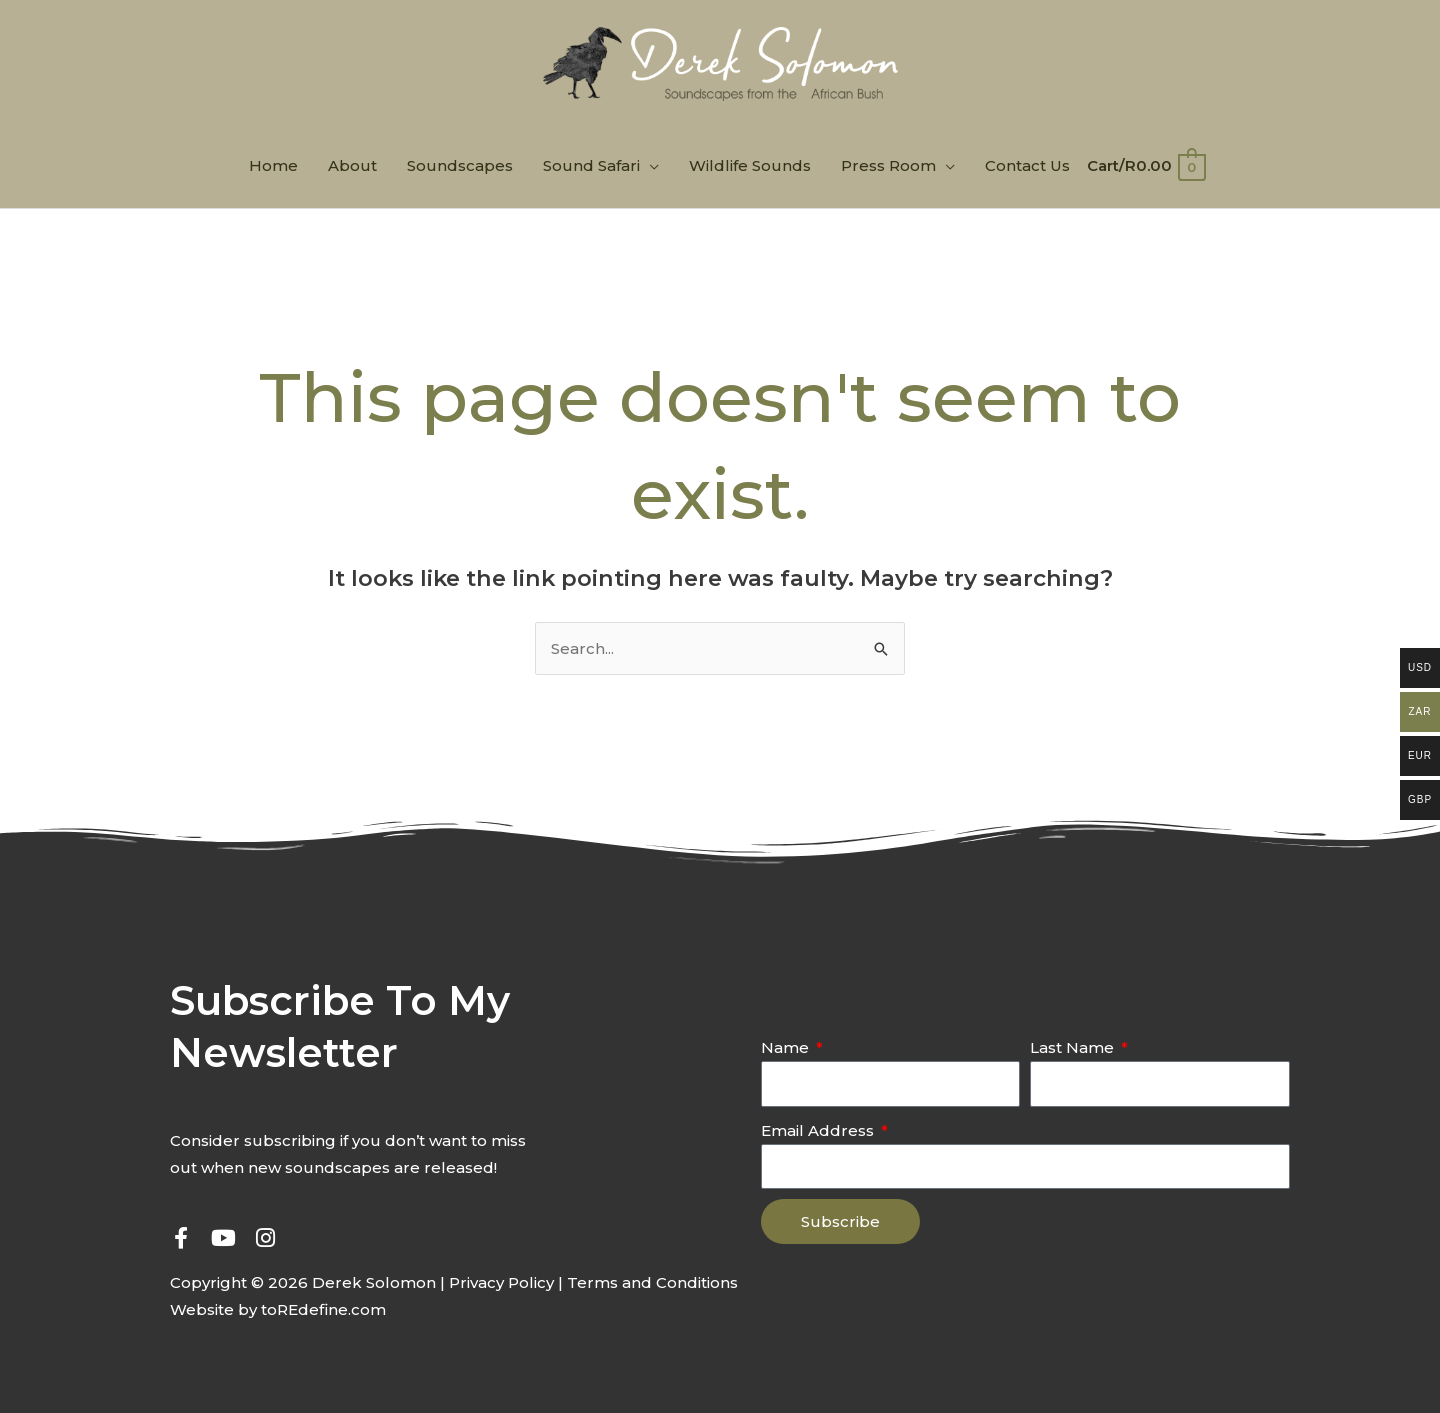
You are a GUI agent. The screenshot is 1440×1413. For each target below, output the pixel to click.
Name (787, 1047)
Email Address (819, 1130)
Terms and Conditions (652, 1282)
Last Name (1074, 1047)
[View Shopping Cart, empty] (1145, 165)
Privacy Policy (501, 1282)
